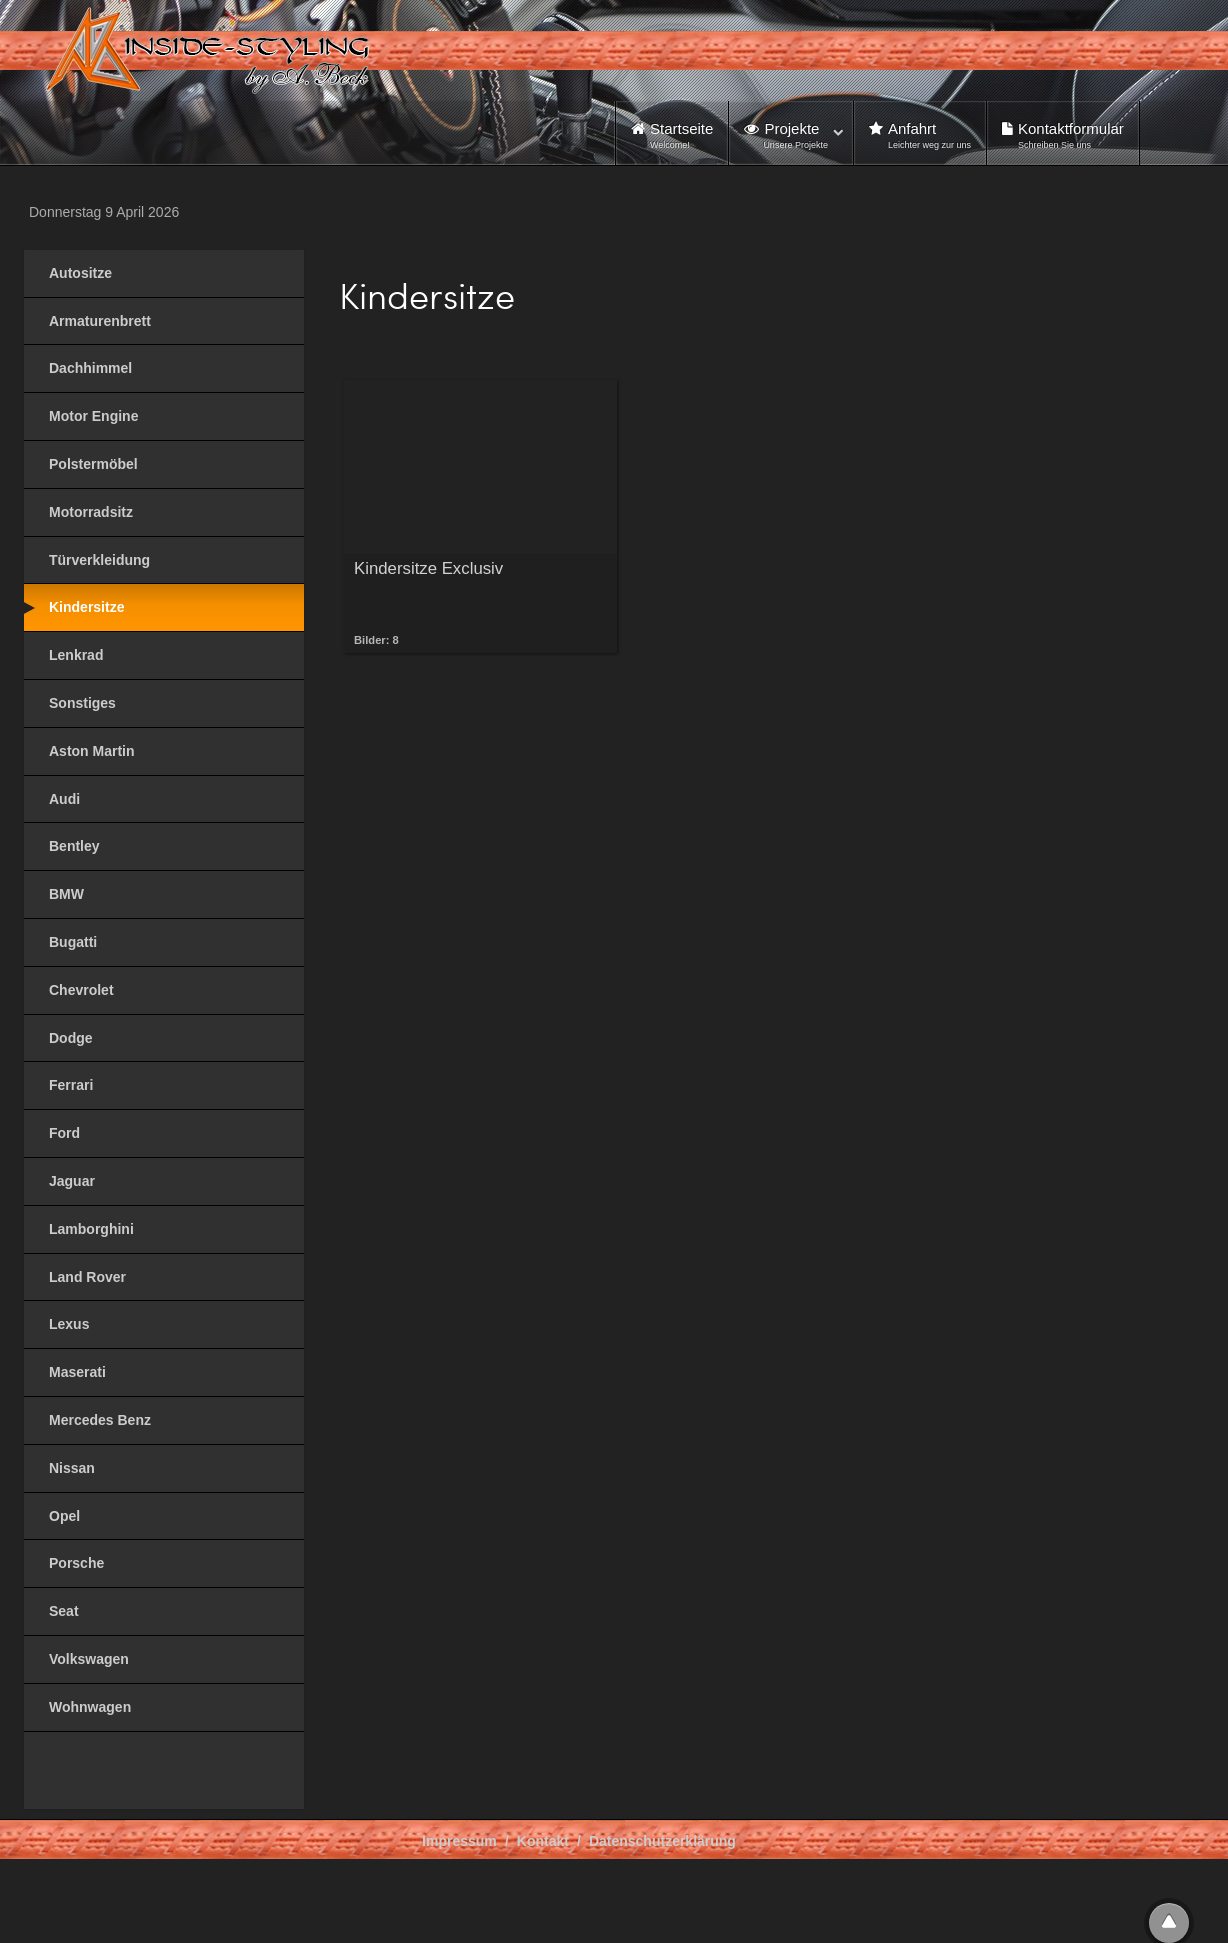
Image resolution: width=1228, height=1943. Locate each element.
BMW (66, 894)
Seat (64, 1611)
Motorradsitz (91, 512)
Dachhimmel (90, 368)
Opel (64, 1516)
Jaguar (72, 1181)
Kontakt (543, 1841)
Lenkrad (76, 655)
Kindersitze (86, 607)
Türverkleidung (99, 560)
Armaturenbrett (100, 321)
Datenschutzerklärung (662, 1841)
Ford (64, 1133)
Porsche (76, 1563)
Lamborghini (91, 1229)
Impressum (459, 1841)
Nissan (72, 1468)
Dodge (71, 1038)
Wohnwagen (90, 1707)
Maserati (77, 1372)
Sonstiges (82, 703)
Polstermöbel (93, 464)
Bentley (74, 846)
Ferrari (71, 1085)
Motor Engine (93, 416)
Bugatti (73, 942)
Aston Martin (92, 751)
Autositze (80, 273)
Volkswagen (89, 1659)
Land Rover (87, 1277)
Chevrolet (81, 990)
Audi (64, 799)
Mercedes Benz (100, 1420)
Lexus (69, 1324)
